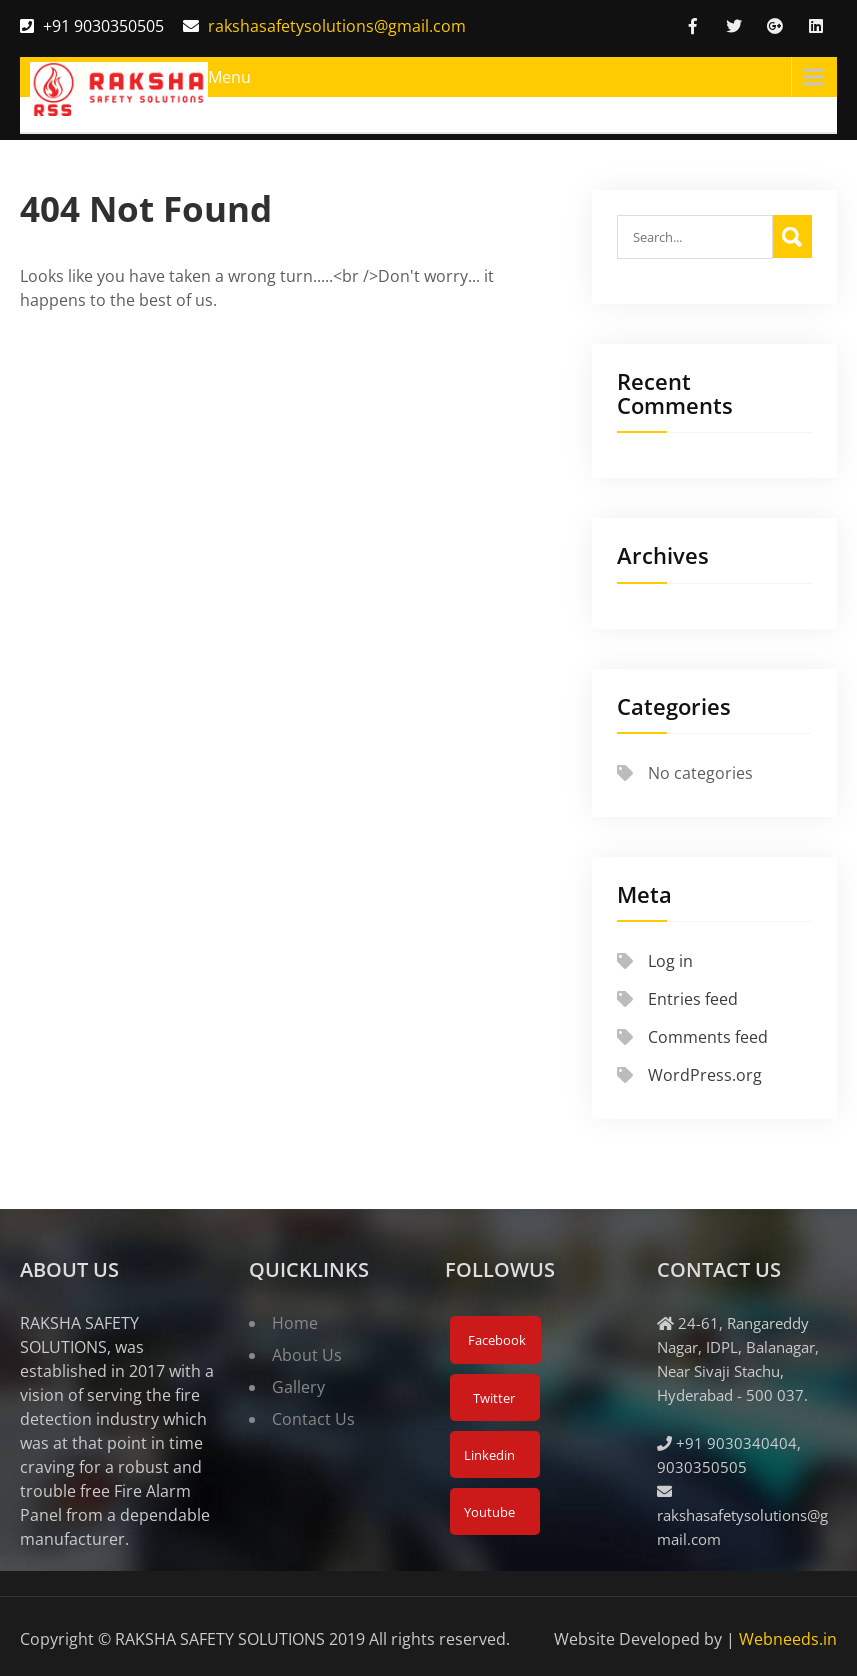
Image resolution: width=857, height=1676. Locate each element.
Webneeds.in (788, 1639)
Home (295, 1323)
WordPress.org (705, 1075)
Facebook (495, 1340)
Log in (670, 961)
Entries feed (693, 999)
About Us (307, 1355)
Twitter (492, 1398)
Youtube (488, 1512)
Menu (229, 77)
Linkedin (488, 1455)
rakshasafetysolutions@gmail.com (337, 26)
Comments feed (708, 1037)
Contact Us (313, 1419)
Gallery (298, 1387)
